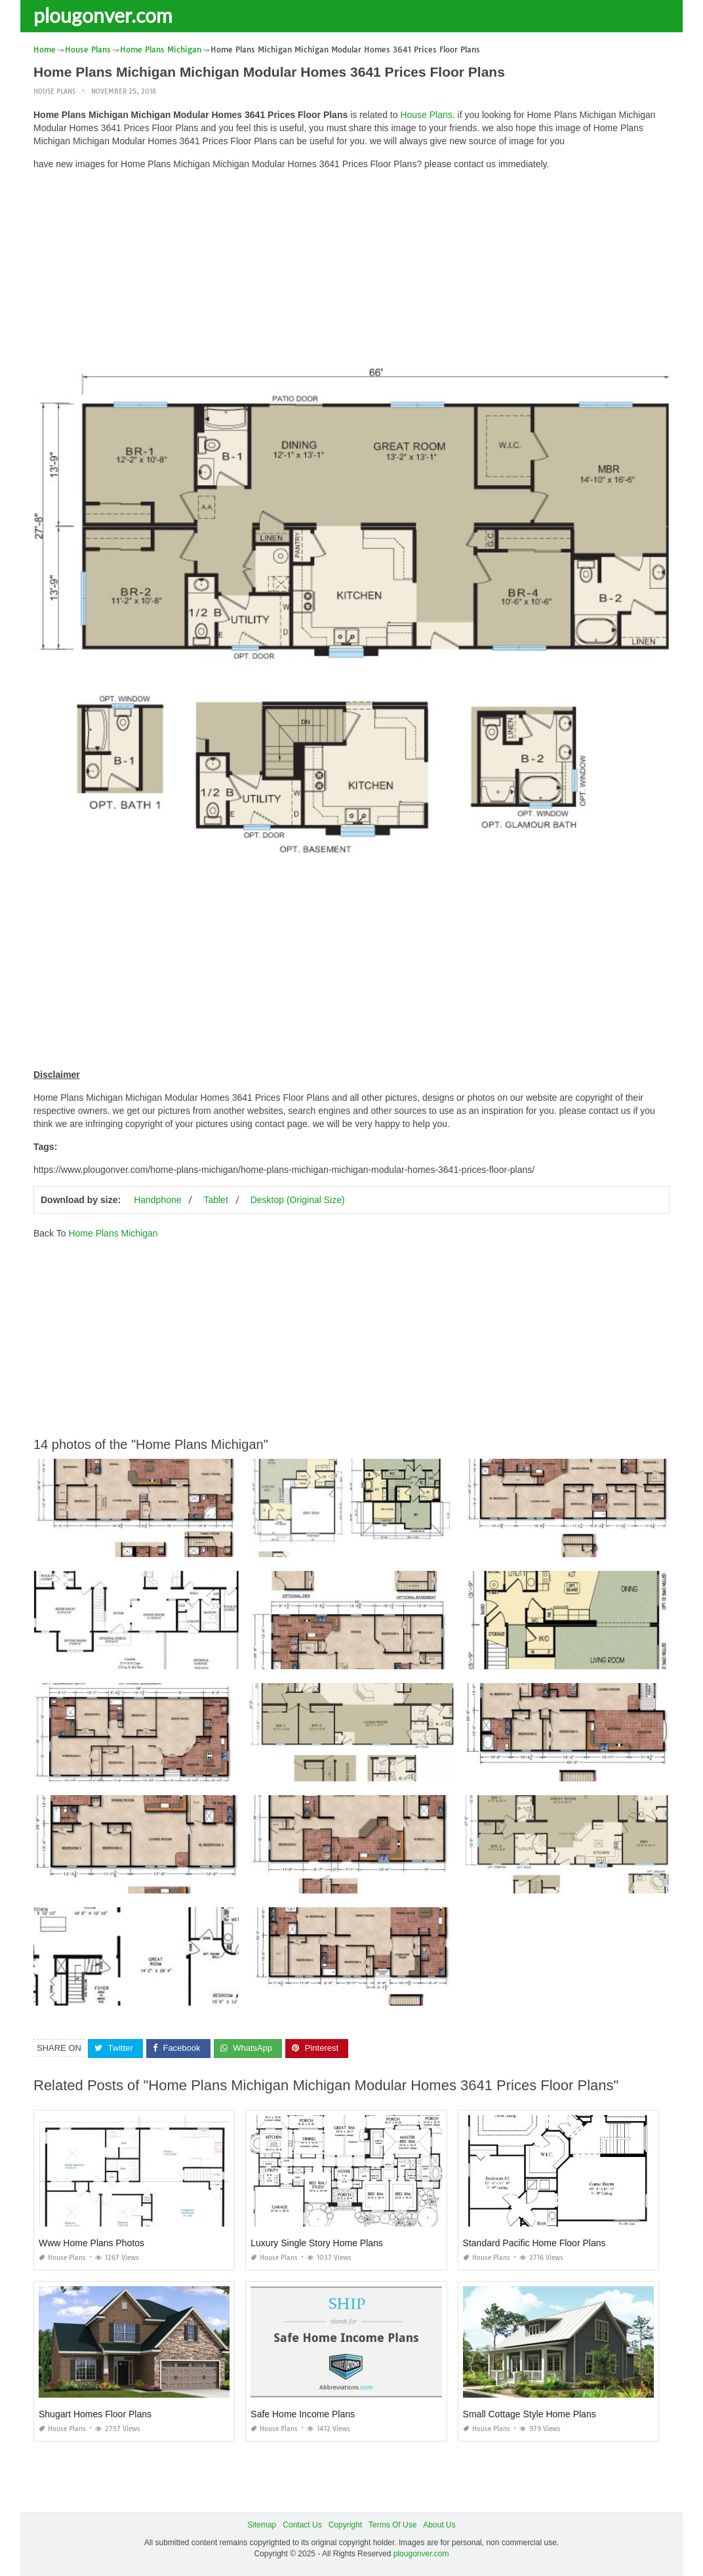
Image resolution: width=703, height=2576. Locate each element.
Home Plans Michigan (112, 1233)
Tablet (215, 1200)
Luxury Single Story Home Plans (317, 2243)
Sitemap (261, 2524)
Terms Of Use (392, 2524)
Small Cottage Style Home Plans (529, 2414)
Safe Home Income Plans (303, 2414)
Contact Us (302, 2524)
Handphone (157, 1200)
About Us (439, 2524)
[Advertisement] (351, 272)
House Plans (54, 91)
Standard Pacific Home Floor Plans (534, 2243)
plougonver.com (102, 15)
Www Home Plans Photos (91, 2243)
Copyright (345, 2524)
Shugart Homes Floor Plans (95, 2414)
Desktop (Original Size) (298, 1200)
